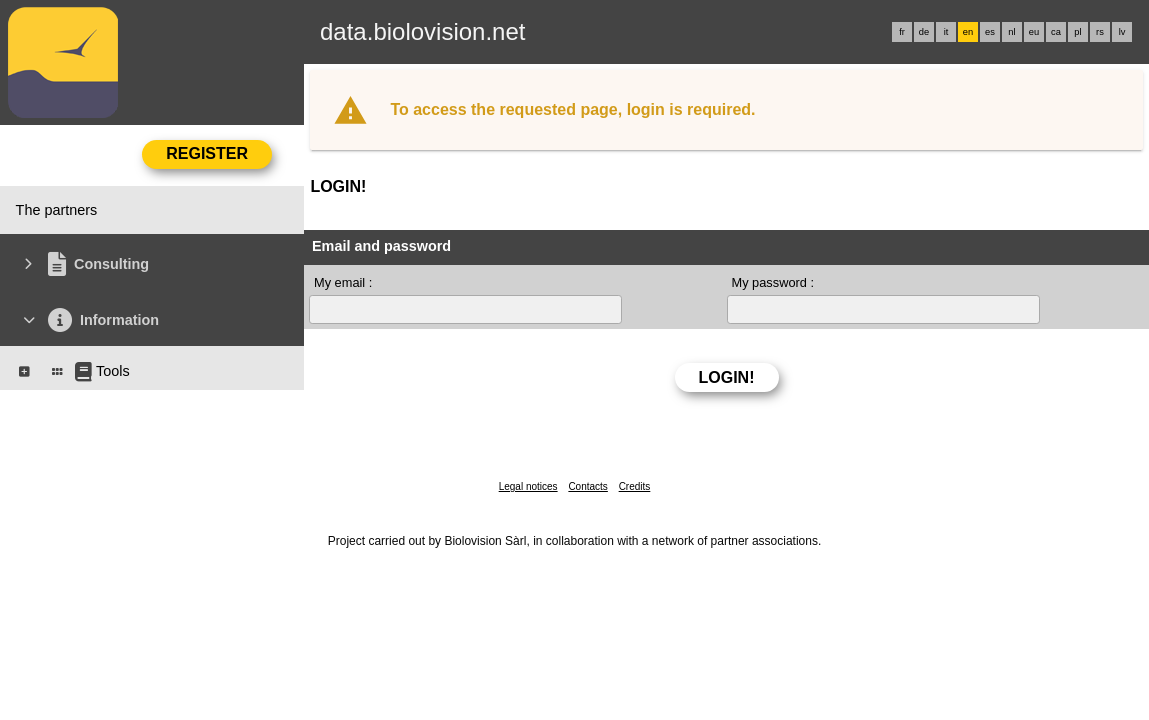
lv (1122, 32)
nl (1011, 32)
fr (902, 32)
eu (1034, 32)
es (990, 32)
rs (1100, 32)
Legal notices (528, 486)
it (946, 32)
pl (1077, 32)
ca (1056, 32)
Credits (635, 486)
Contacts (587, 486)
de (924, 32)
